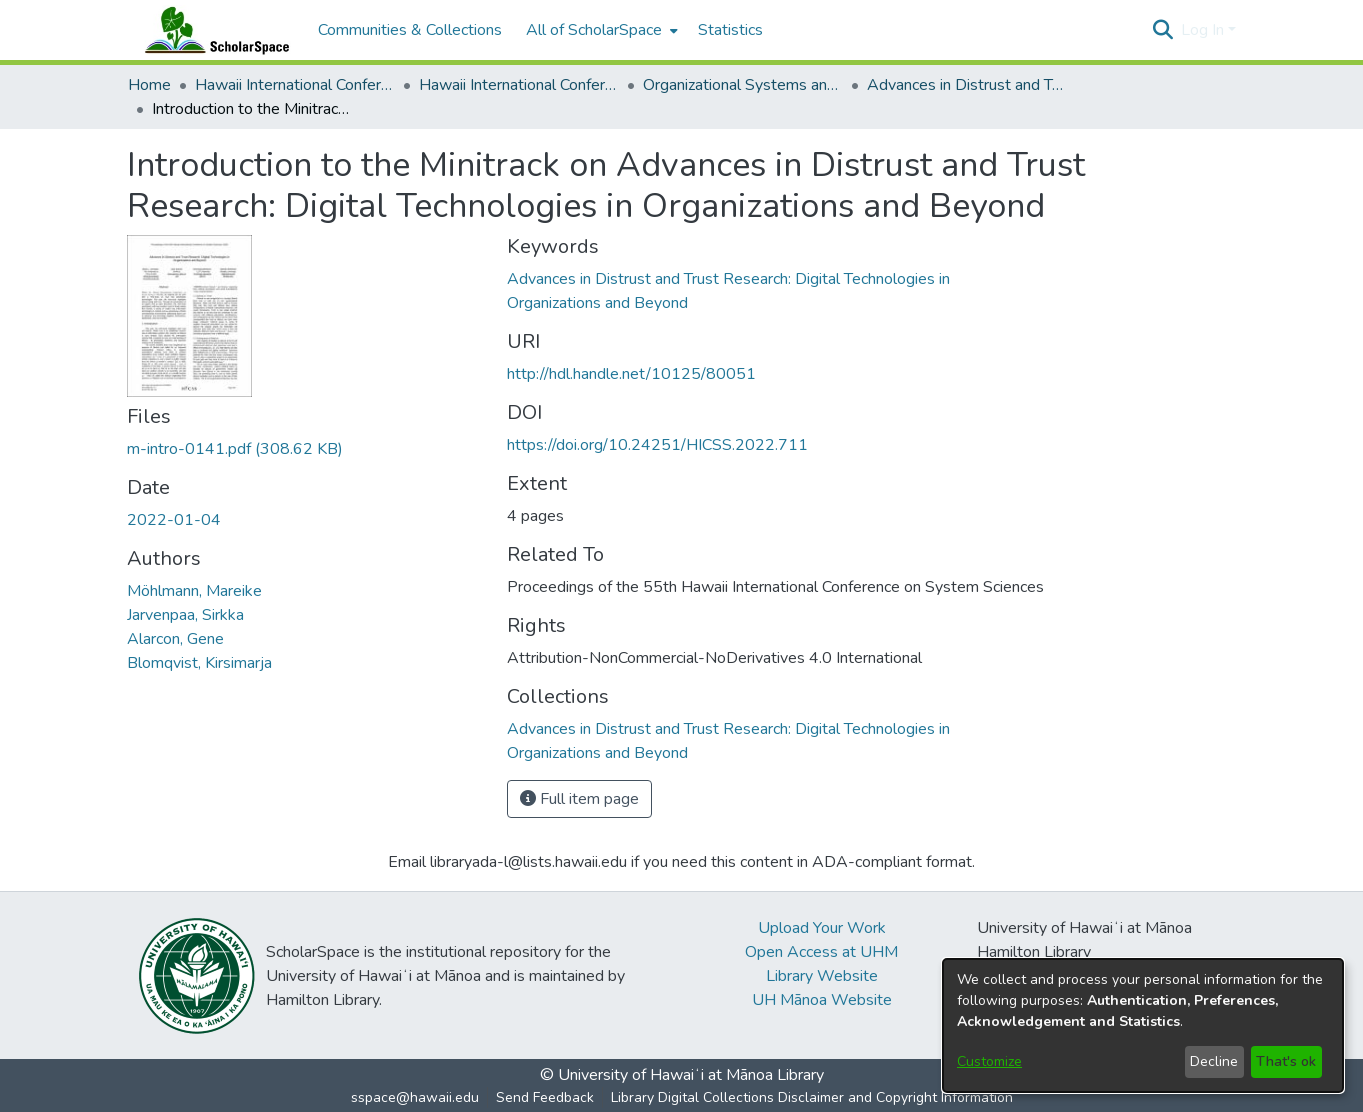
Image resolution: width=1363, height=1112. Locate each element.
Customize (989, 1061)
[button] (1163, 30)
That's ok (1286, 1061)
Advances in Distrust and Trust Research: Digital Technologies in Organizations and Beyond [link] (967, 85)
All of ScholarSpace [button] (594, 30)
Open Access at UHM (821, 952)
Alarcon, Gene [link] (175, 639)
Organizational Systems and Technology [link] (743, 85)
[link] (235, 449)
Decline (1214, 1061)
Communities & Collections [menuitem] (410, 30)
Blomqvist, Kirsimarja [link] (199, 663)
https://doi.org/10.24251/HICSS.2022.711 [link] (657, 445)
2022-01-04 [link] (174, 520)
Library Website (822, 976)
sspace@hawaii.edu (415, 1097)
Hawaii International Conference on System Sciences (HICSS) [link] (295, 85)
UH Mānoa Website (822, 1000)
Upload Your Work (822, 928)
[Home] (213, 30)
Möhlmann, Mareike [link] (194, 591)
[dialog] (1143, 1025)
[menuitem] (600, 30)
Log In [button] (1204, 30)
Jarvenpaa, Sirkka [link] (185, 615)
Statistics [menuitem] (730, 30)
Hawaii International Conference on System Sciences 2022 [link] (519, 85)
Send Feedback (545, 1097)
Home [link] (149, 85)
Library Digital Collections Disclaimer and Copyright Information (812, 1097)
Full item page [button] (579, 799)
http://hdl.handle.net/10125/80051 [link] (631, 374)
